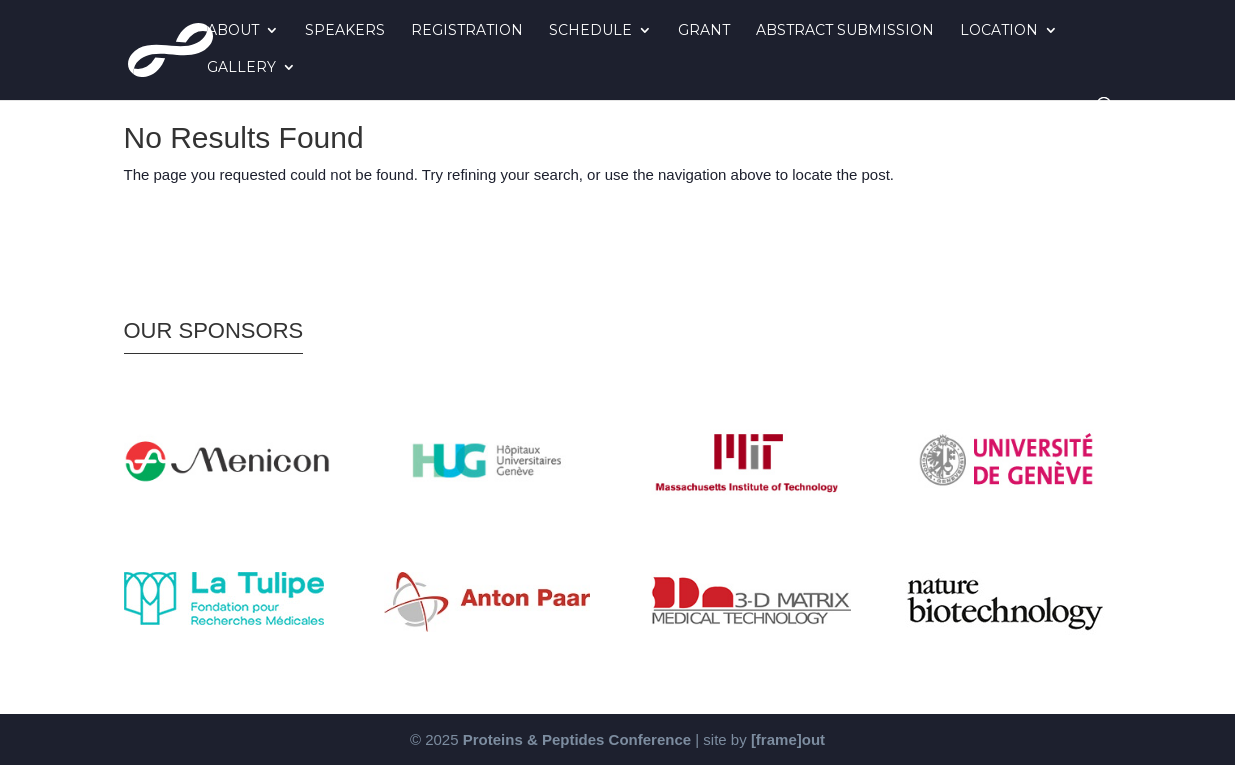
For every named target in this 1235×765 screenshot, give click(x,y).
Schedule (590, 31)
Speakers (345, 31)
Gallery (241, 68)
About (233, 31)
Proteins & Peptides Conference (577, 739)
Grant (704, 31)
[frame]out (788, 739)
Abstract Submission (845, 31)
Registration (467, 31)
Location (999, 31)
